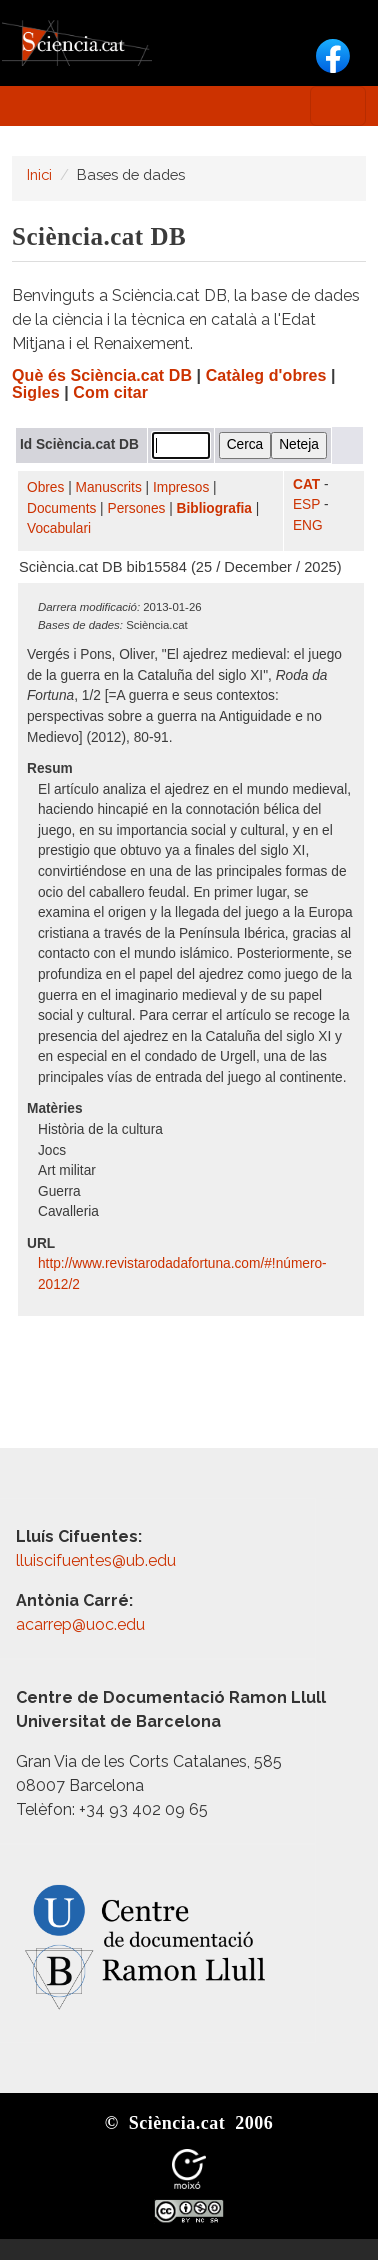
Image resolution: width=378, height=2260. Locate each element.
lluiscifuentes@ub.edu (98, 1560)
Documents (61, 508)
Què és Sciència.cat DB (102, 375)
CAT (306, 484)
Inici (39, 174)
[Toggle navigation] (338, 106)
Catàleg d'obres (266, 375)
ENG (308, 525)
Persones (137, 508)
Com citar (110, 392)
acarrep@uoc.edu (80, 1624)
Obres (45, 487)
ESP (306, 504)
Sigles (36, 392)
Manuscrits (109, 487)
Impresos (181, 487)
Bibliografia (214, 508)
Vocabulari (59, 528)
